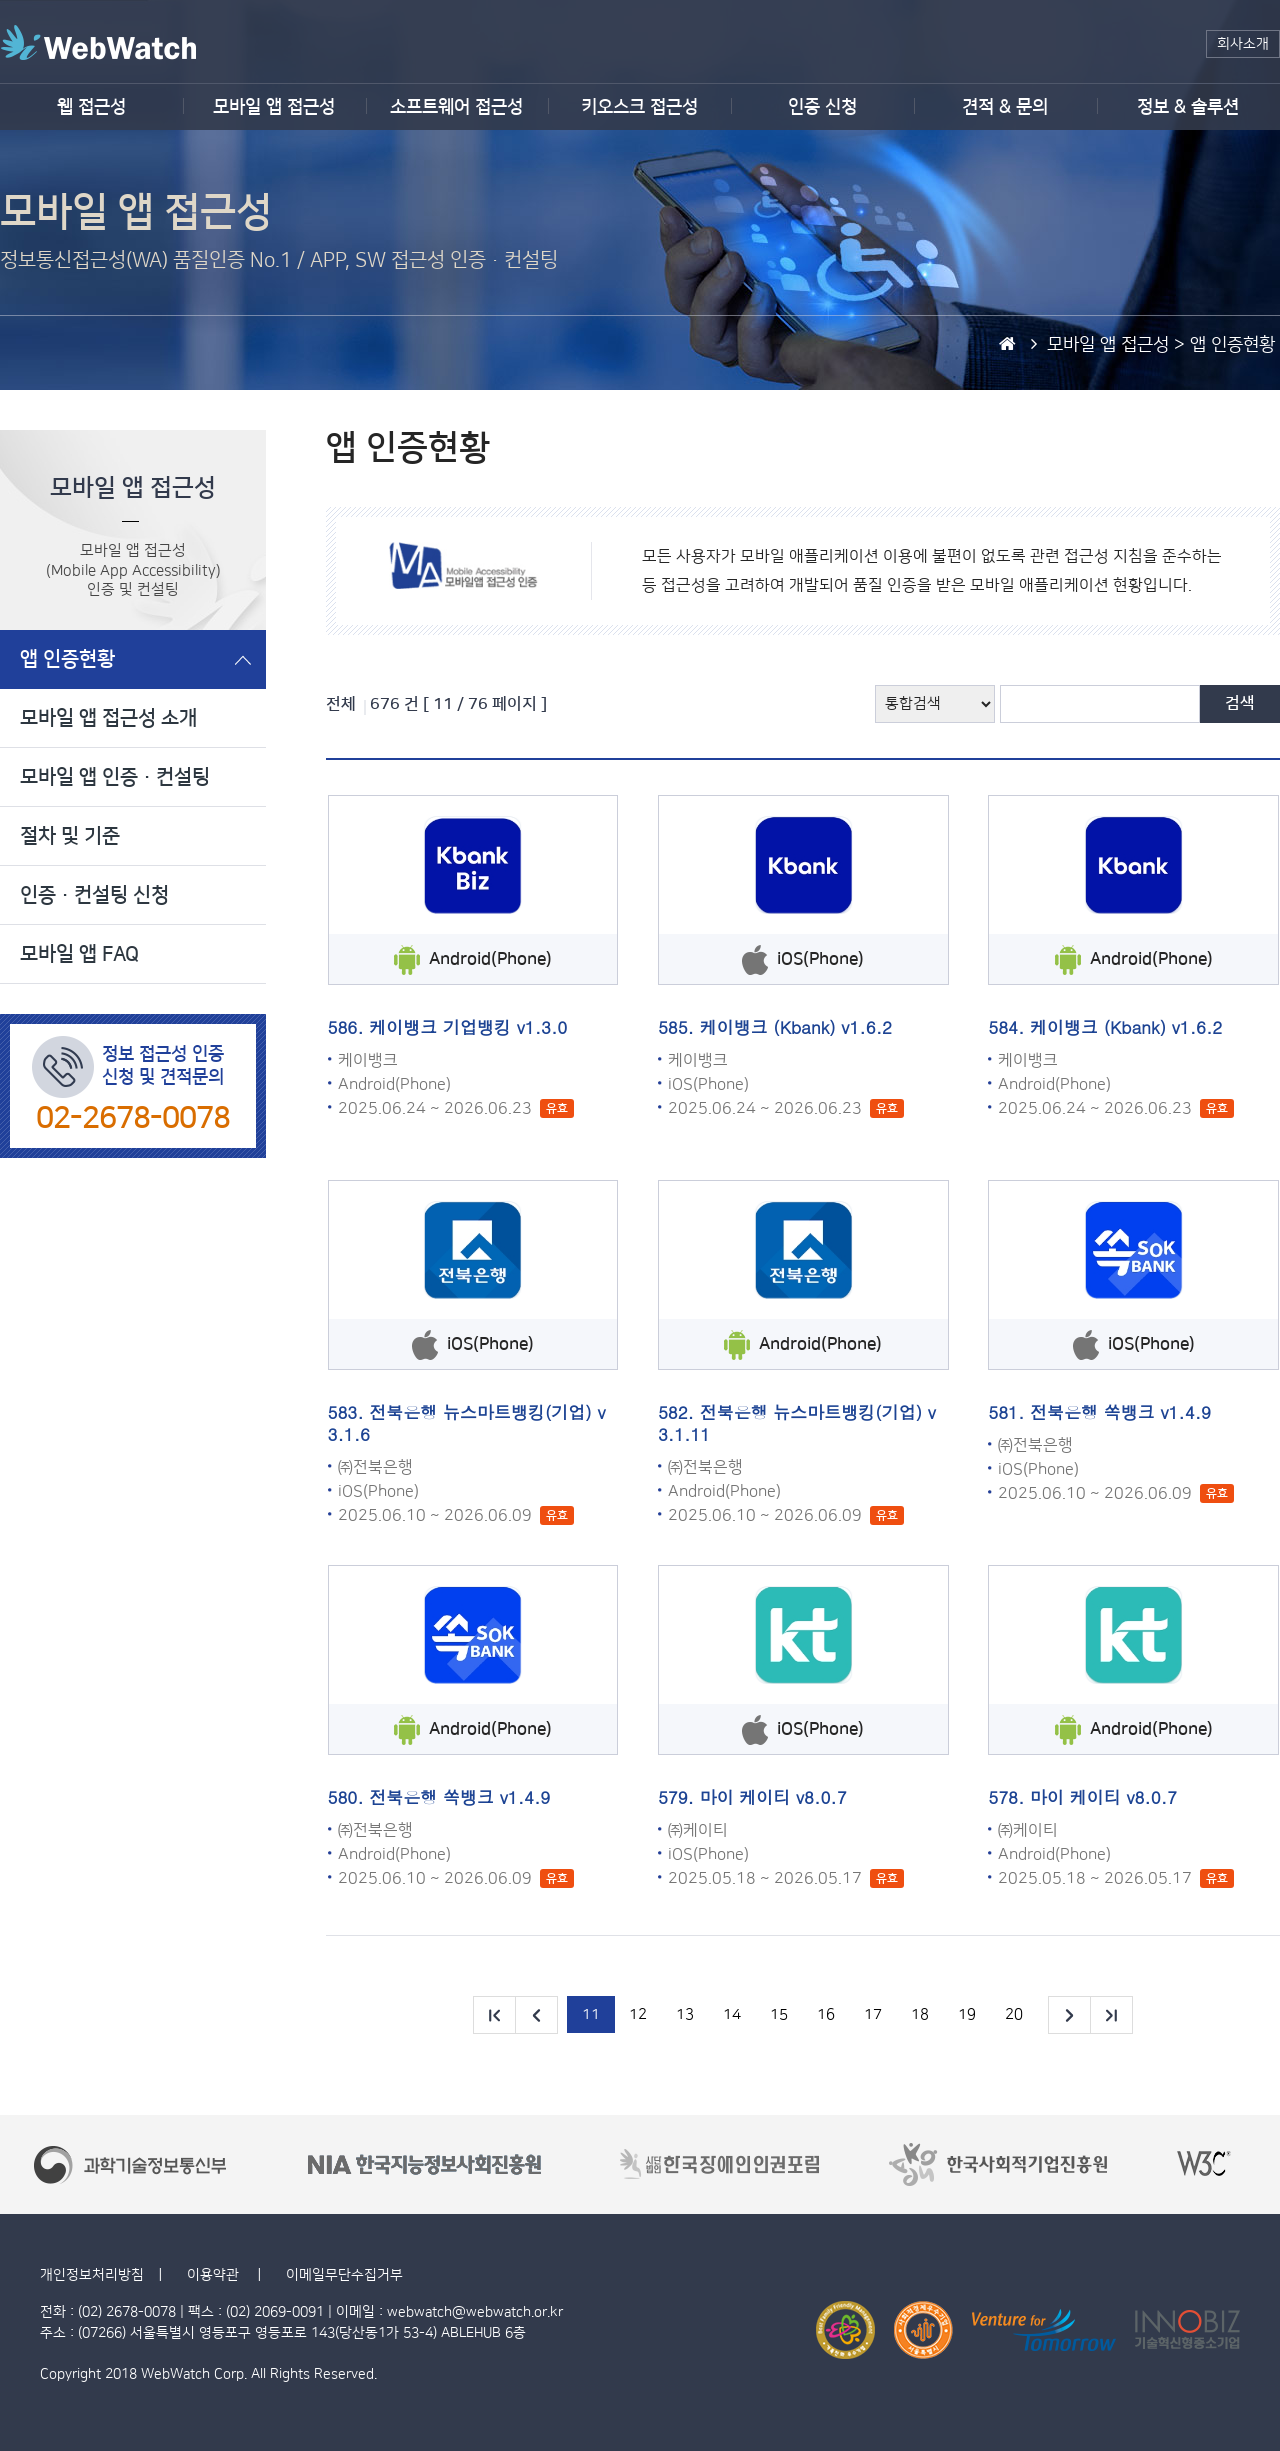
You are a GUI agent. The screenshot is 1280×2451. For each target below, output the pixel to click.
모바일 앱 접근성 (274, 107)
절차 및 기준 (70, 836)
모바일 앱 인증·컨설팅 (115, 777)
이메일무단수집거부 (344, 2275)
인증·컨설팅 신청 (94, 895)
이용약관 (215, 2275)
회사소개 (1243, 44)
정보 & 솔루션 (1188, 107)
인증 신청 (822, 107)
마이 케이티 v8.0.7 (773, 1797)
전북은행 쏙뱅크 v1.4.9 (1120, 1412)
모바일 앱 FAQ (79, 954)
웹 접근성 (91, 107)
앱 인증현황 (67, 659)
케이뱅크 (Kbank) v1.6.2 (796, 1027)
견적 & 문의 (1005, 107)
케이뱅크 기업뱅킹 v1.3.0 (468, 1027)
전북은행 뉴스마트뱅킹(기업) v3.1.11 (797, 1423)
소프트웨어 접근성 (456, 107)
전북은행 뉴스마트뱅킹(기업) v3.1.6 (467, 1423)
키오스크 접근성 (639, 107)
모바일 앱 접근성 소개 (108, 718)
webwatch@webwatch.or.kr (475, 2312)
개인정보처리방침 (92, 2275)
